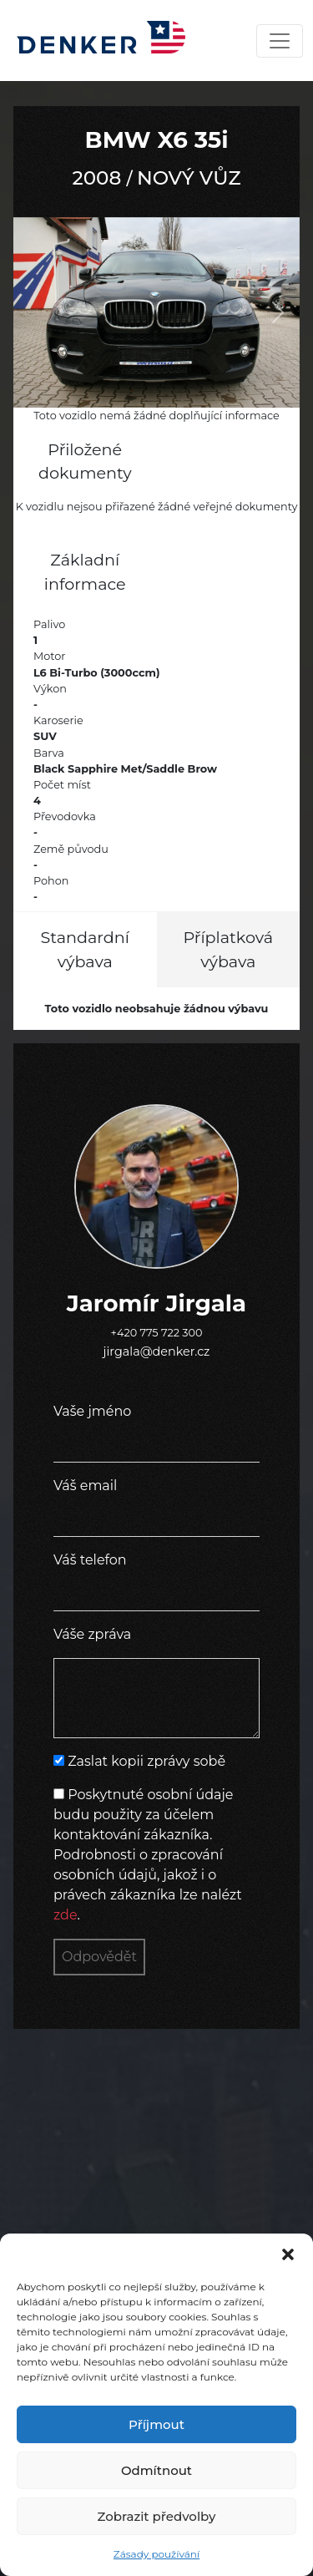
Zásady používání (156, 2554)
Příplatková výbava (229, 949)
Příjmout (156, 2424)
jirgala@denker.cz (156, 1351)
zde (65, 1915)
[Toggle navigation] (279, 41)
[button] (288, 2254)
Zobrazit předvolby (157, 2516)
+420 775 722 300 (157, 1332)
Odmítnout (156, 2470)
